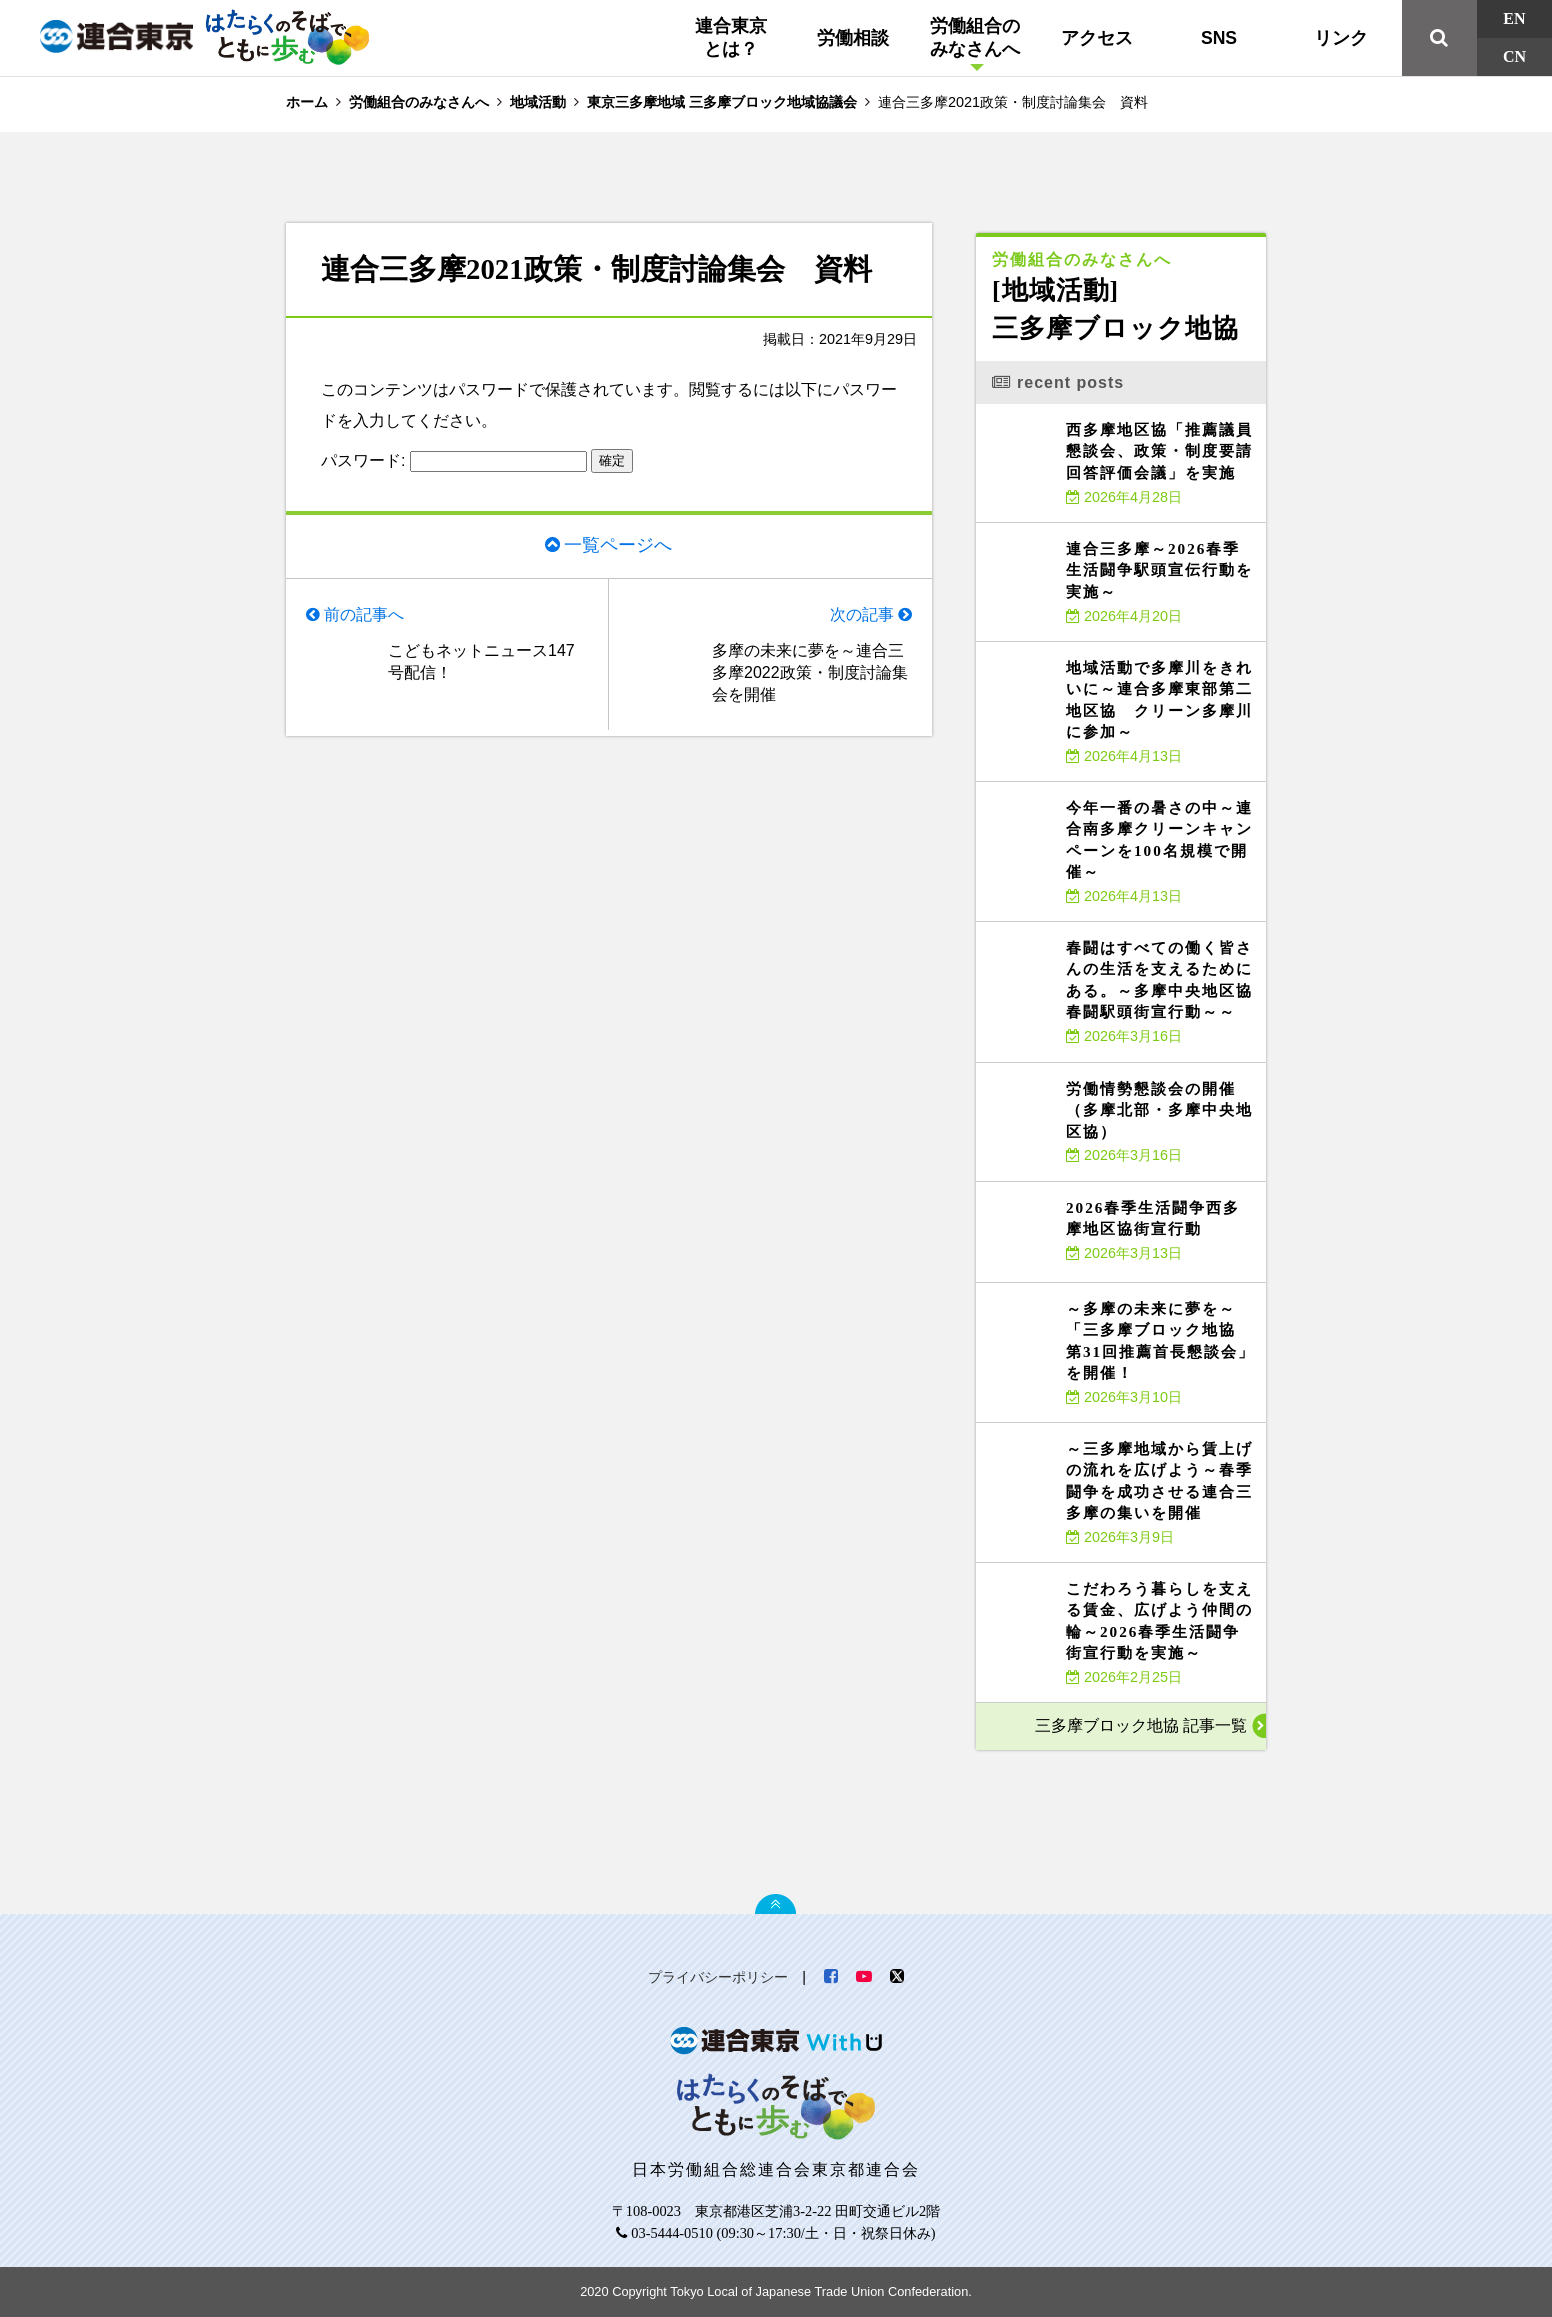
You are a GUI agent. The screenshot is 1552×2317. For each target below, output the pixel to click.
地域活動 (538, 102)
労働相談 (853, 38)
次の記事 (862, 614)
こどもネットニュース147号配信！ (481, 661)
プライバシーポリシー (718, 1977)
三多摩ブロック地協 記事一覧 (1141, 1725)
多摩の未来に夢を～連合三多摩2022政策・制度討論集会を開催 (810, 673)
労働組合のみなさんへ (975, 37)
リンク (1341, 38)
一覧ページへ (618, 545)
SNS (1219, 38)
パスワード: (454, 460)
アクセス (1097, 38)
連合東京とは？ (731, 37)
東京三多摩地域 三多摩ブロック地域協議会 (722, 102)
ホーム (307, 102)
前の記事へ (364, 614)
